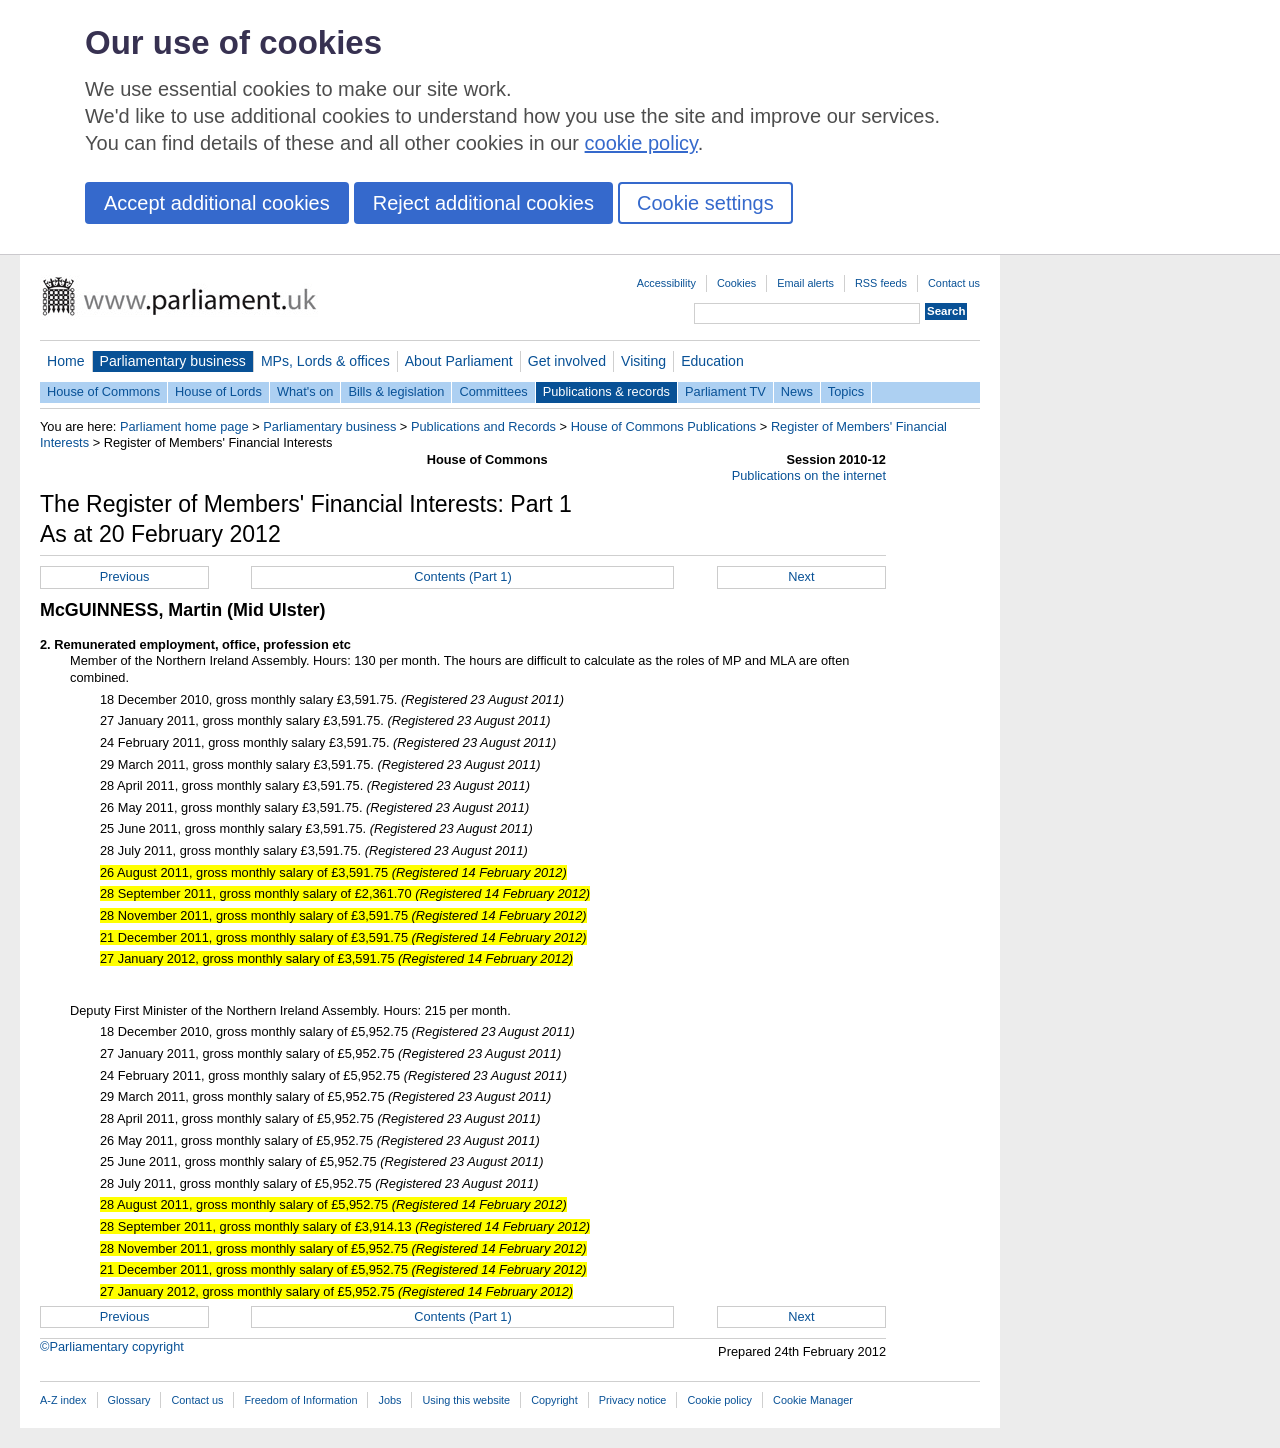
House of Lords (218, 391)
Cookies (736, 283)
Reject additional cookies (483, 203)
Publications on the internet (809, 475)
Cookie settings (705, 203)
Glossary (129, 1400)
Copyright (554, 1400)
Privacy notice (633, 1400)
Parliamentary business (173, 361)
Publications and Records (483, 426)
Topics (846, 391)
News (797, 391)
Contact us (954, 283)
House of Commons (103, 391)
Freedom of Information (300, 1400)
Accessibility (666, 283)
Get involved (567, 361)
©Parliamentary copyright (112, 1346)
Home (66, 361)
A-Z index (63, 1400)
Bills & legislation (396, 391)
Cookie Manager (813, 1400)
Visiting (643, 361)
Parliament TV (725, 391)
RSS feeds (881, 283)
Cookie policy (719, 1400)
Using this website (466, 1400)
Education (712, 361)
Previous (125, 576)
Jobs (389, 1400)
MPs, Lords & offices (325, 361)
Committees (493, 391)
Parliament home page (184, 426)
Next (801, 576)
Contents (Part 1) (462, 576)
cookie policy (641, 143)
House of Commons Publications (664, 426)
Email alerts (805, 283)
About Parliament (459, 361)
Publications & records (606, 391)
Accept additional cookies (217, 203)
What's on (305, 391)
